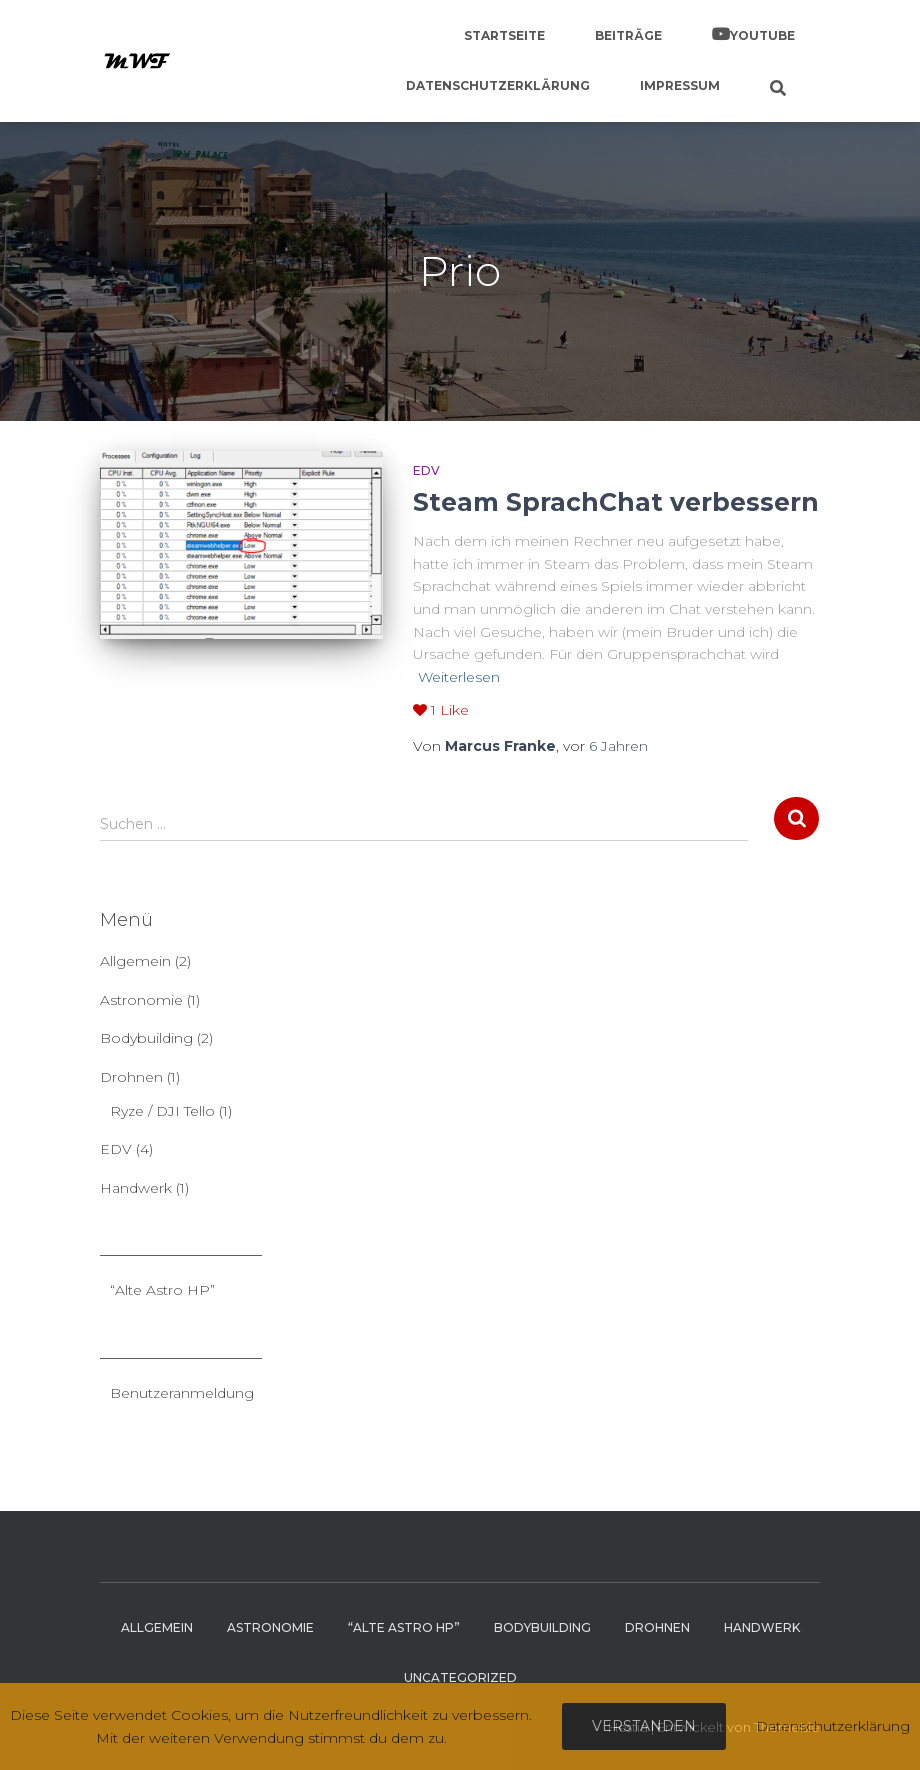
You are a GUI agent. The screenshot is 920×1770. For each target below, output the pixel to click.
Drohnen (131, 1077)
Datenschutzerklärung (498, 85)
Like (441, 710)
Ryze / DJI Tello (162, 1111)
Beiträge (628, 35)
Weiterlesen (459, 677)
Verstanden (644, 1726)
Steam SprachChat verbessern (616, 502)
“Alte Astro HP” (162, 1290)
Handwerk (136, 1188)
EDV (426, 470)
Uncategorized (460, 1677)
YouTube (762, 35)
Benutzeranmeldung (182, 1393)
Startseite (504, 35)
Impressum (680, 85)
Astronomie (141, 1000)
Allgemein (135, 961)
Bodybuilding (146, 1038)
